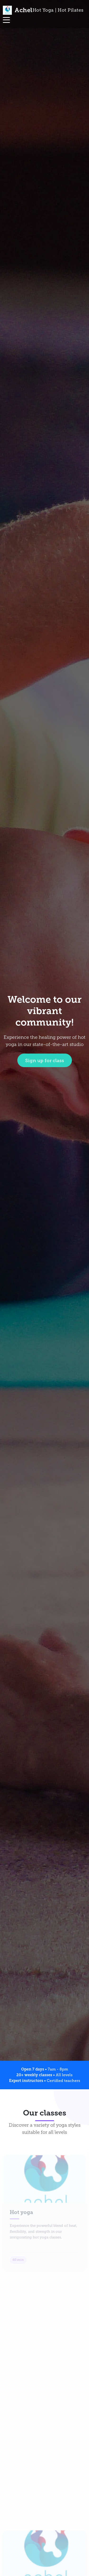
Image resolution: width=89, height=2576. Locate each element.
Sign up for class (44, 1060)
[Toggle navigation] (6, 20)
